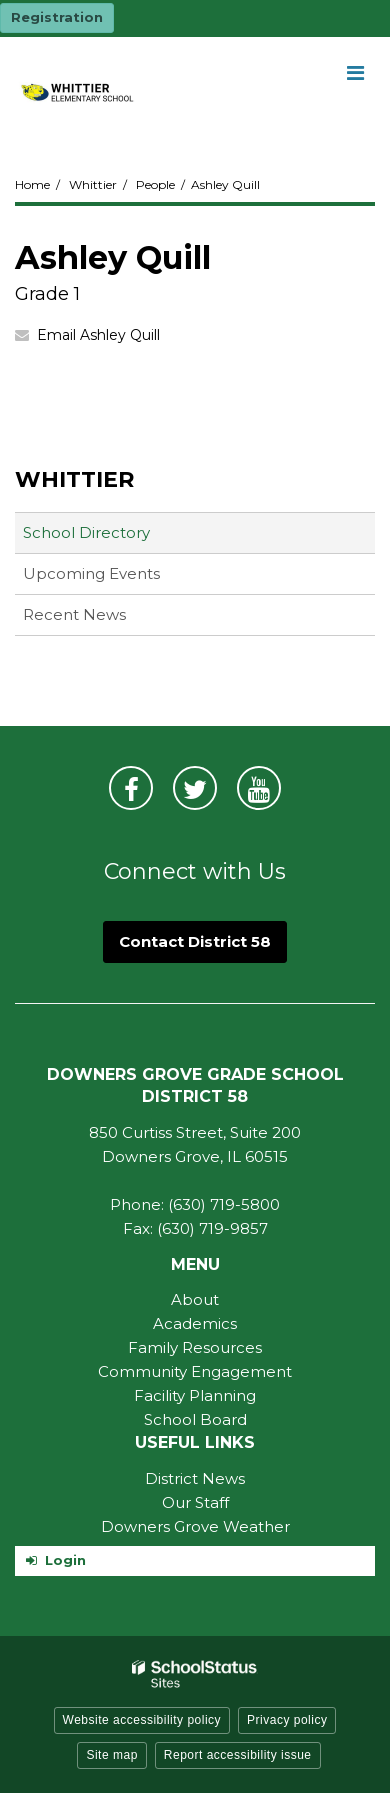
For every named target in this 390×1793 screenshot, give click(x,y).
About (195, 1299)
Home (32, 184)
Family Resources (195, 1347)
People (155, 184)
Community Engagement (195, 1371)
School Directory (86, 532)
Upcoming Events (91, 573)
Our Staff (195, 1502)
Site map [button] (111, 1755)
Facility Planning (195, 1395)
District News (195, 1478)
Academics (195, 1323)
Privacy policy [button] (287, 1720)
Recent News (74, 614)
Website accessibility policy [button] (142, 1720)
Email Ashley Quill (98, 335)
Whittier (93, 184)
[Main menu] (355, 72)
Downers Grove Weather (195, 1526)
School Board (195, 1419)
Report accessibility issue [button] (238, 1755)
